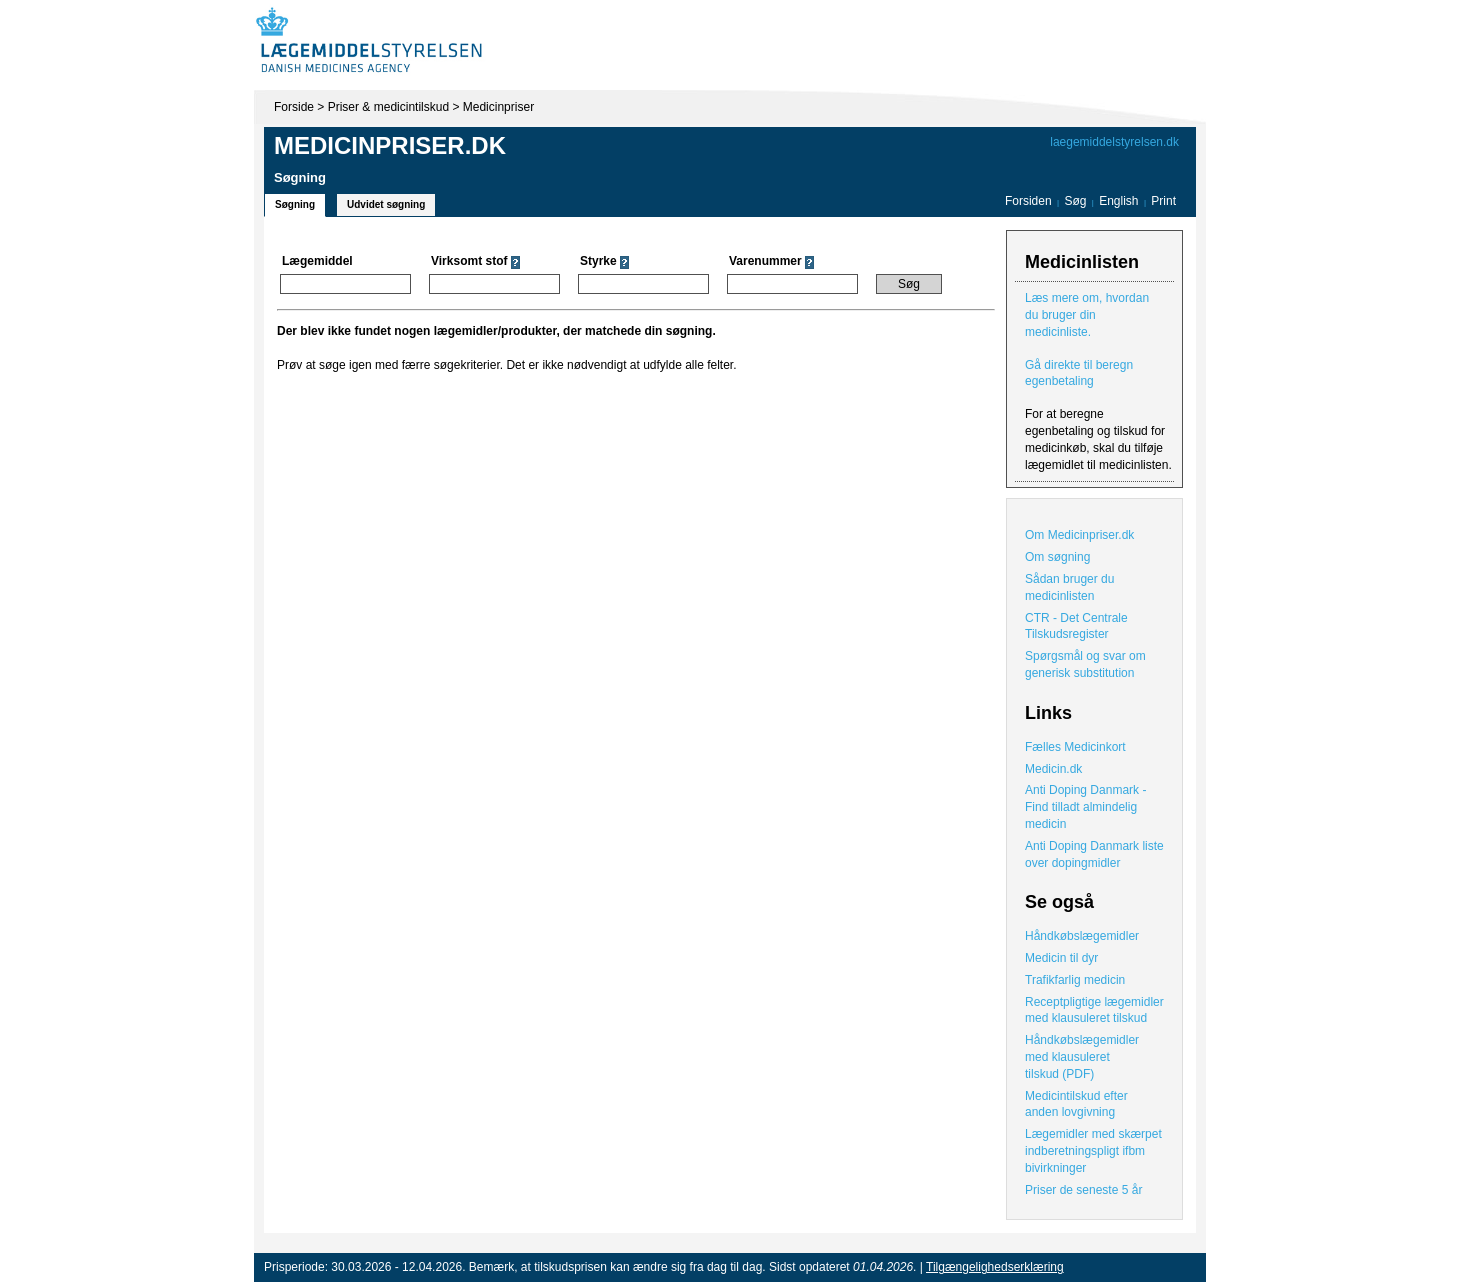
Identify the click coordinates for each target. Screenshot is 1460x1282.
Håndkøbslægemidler (1082, 936)
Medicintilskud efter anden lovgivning (1076, 1104)
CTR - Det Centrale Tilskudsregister (1076, 626)
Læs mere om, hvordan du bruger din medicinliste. (1087, 315)
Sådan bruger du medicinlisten (1069, 587)
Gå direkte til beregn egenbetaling (1079, 373)
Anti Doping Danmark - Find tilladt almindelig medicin (1085, 807)
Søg (1075, 201)
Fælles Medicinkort (1075, 747)
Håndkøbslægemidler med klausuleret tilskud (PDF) (1082, 1057)
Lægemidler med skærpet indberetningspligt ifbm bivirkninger (1093, 1151)
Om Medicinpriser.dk (1079, 535)
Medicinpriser (498, 107)
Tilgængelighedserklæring (995, 1267)
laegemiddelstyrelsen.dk (1114, 142)
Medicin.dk (1053, 769)
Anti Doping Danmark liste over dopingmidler (1094, 854)
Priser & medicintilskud (388, 107)
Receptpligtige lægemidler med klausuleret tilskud (1094, 1010)
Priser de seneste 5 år (1083, 1190)
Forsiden (1028, 201)
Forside (294, 107)
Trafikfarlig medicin (1075, 980)
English (1120, 201)
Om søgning (1057, 557)
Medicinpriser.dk (390, 145)
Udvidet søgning (386, 204)
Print (1163, 201)
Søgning (295, 204)
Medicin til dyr (1061, 958)
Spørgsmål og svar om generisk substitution (1085, 664)
